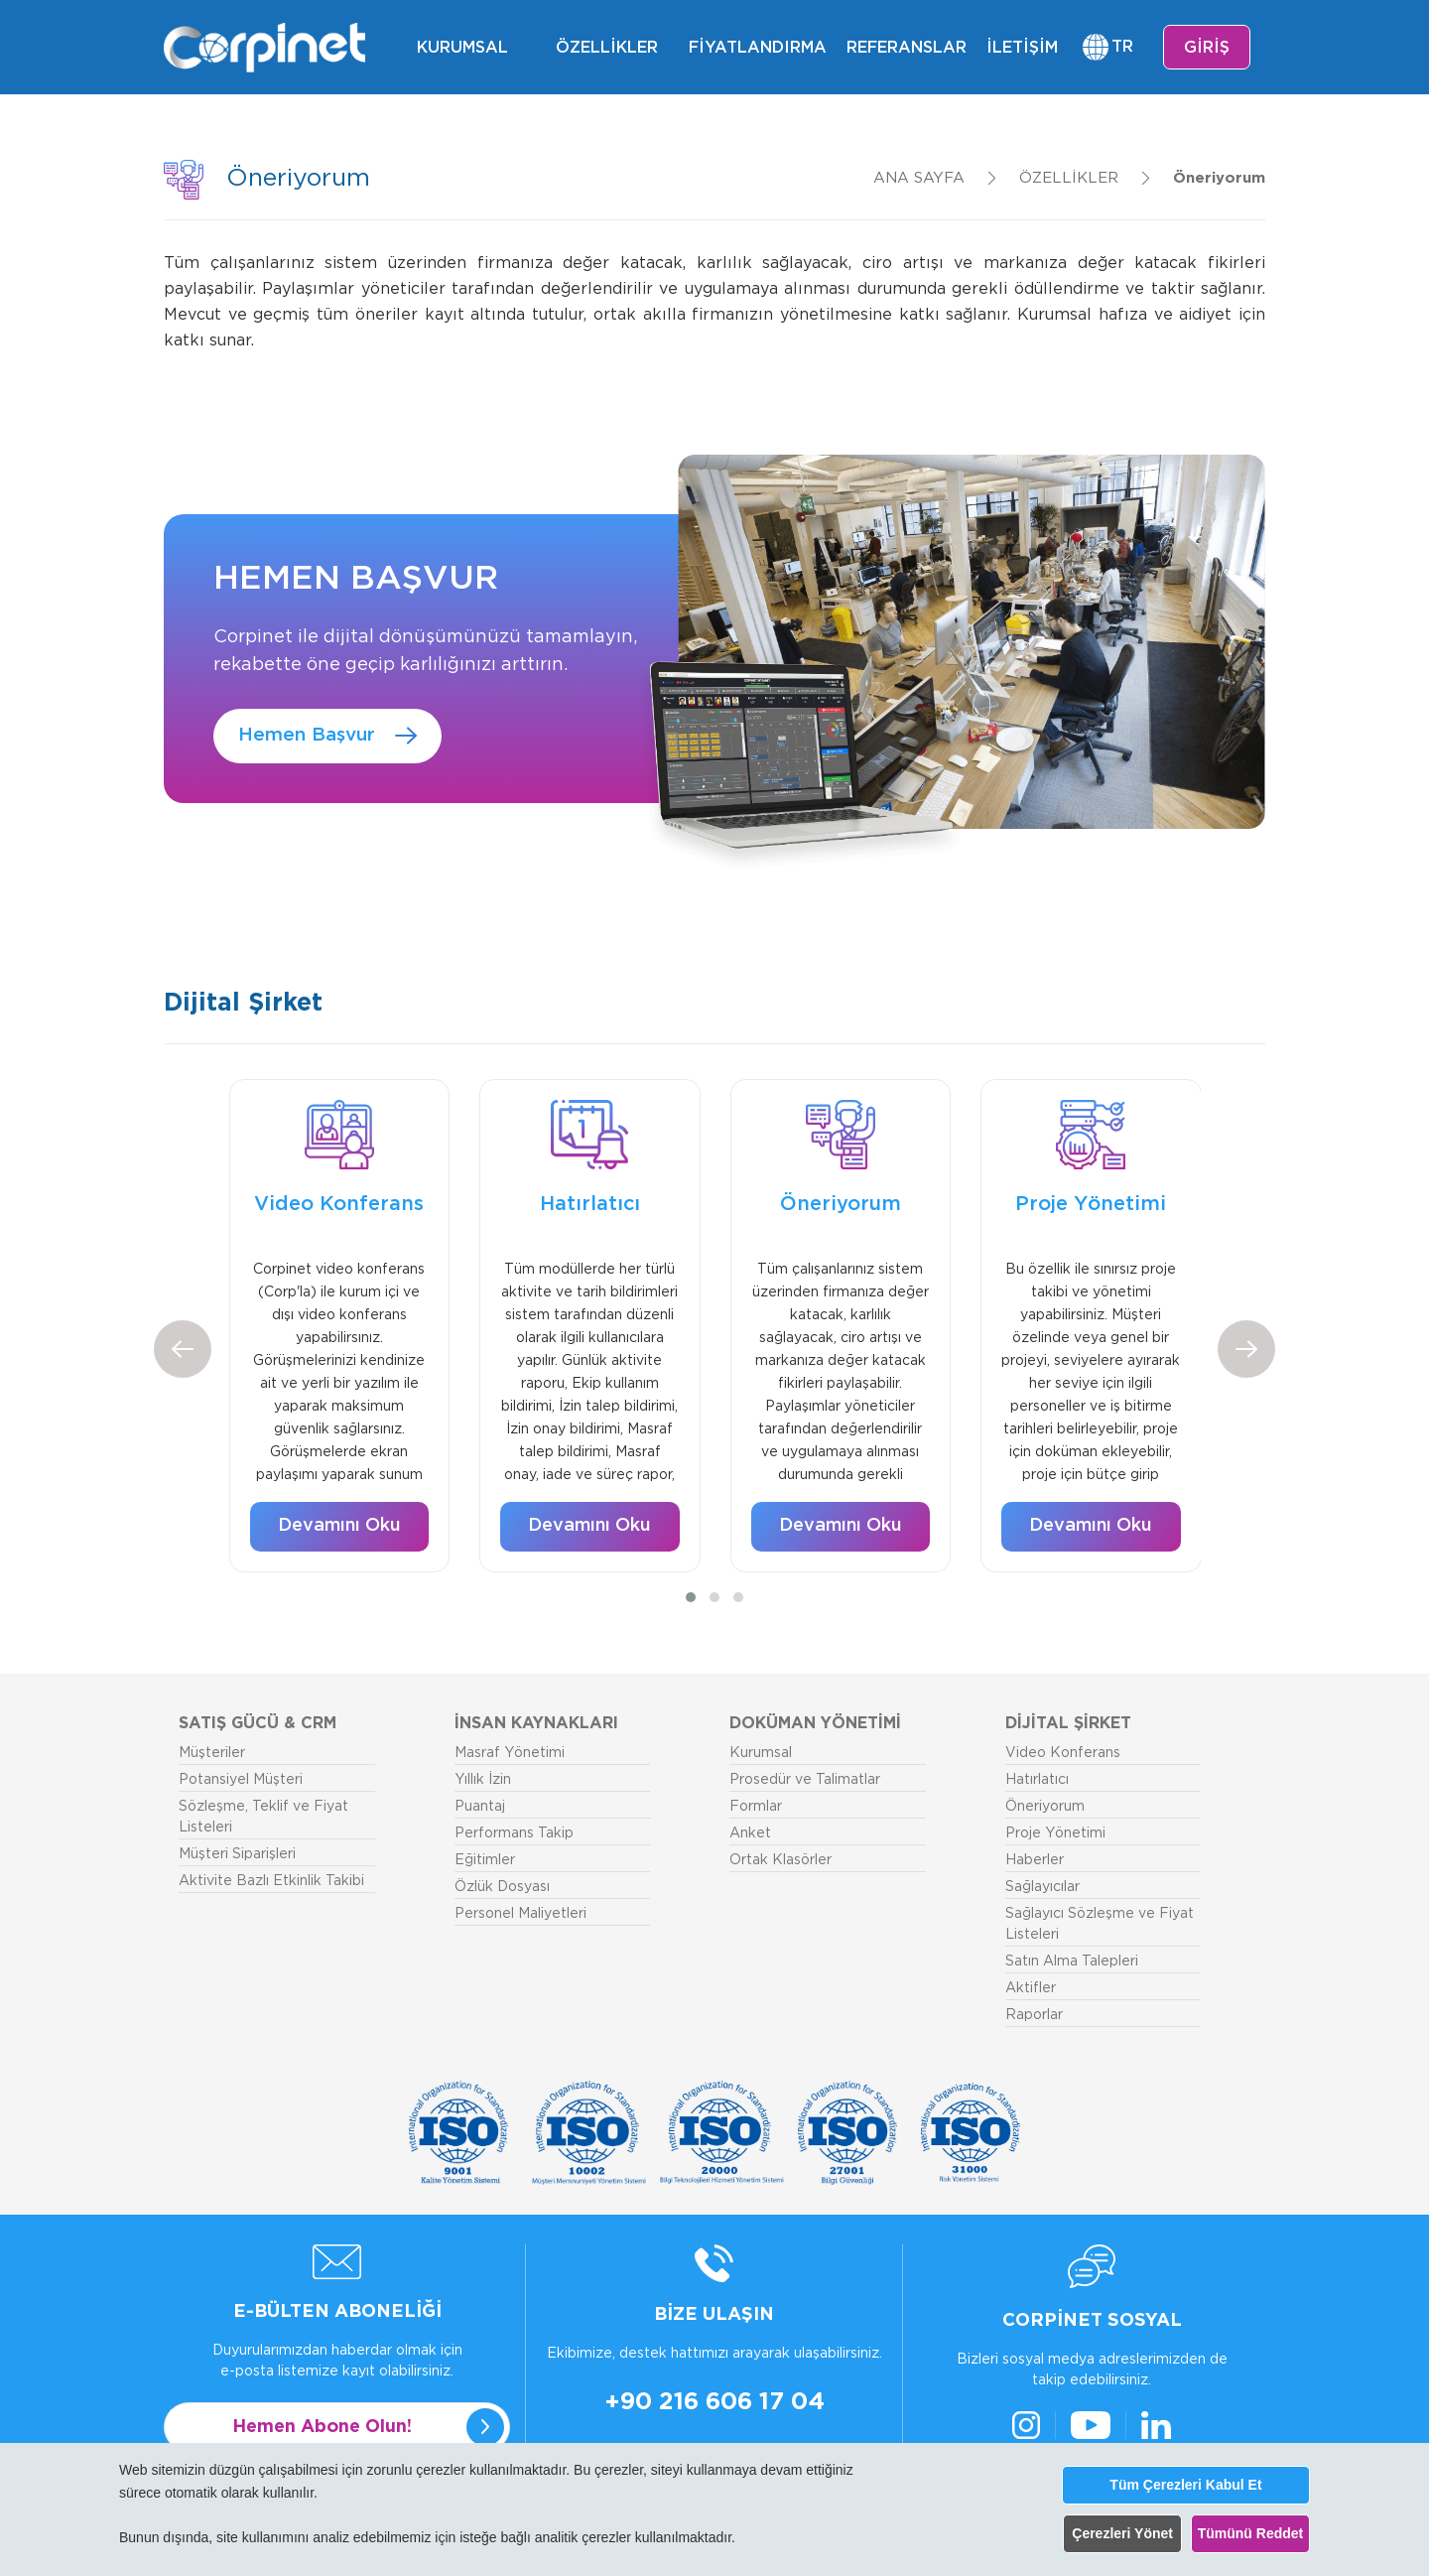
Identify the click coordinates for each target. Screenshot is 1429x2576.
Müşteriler (212, 1753)
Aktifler (1030, 1988)
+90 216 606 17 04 (714, 2402)
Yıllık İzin (483, 1780)
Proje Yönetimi (1055, 1833)
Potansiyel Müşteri (241, 1780)
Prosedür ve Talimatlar (804, 1780)
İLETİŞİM (1022, 48)
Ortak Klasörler (780, 1860)
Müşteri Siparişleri (237, 1854)
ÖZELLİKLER (607, 48)
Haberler (1034, 1860)
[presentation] (182, 1349)
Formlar (755, 1807)
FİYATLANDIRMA (758, 48)
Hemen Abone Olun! (322, 2427)
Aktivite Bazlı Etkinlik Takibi (271, 1881)
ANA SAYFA (919, 178)
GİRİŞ (1207, 48)
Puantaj (480, 1807)
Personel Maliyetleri (520, 1914)
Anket (750, 1833)
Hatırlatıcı (1037, 1780)
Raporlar (1034, 2015)
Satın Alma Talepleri (1071, 1961)
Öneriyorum (1219, 178)
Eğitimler (485, 1860)
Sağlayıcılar (1042, 1887)
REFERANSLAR (906, 48)
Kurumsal (760, 1753)
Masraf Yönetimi (510, 1753)
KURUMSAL (462, 48)
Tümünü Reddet (1251, 2533)
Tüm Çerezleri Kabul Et (1185, 2485)
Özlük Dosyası (502, 1887)
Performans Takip (514, 1833)
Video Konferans (1062, 1753)
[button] (691, 1597)
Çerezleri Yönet (1122, 2533)
